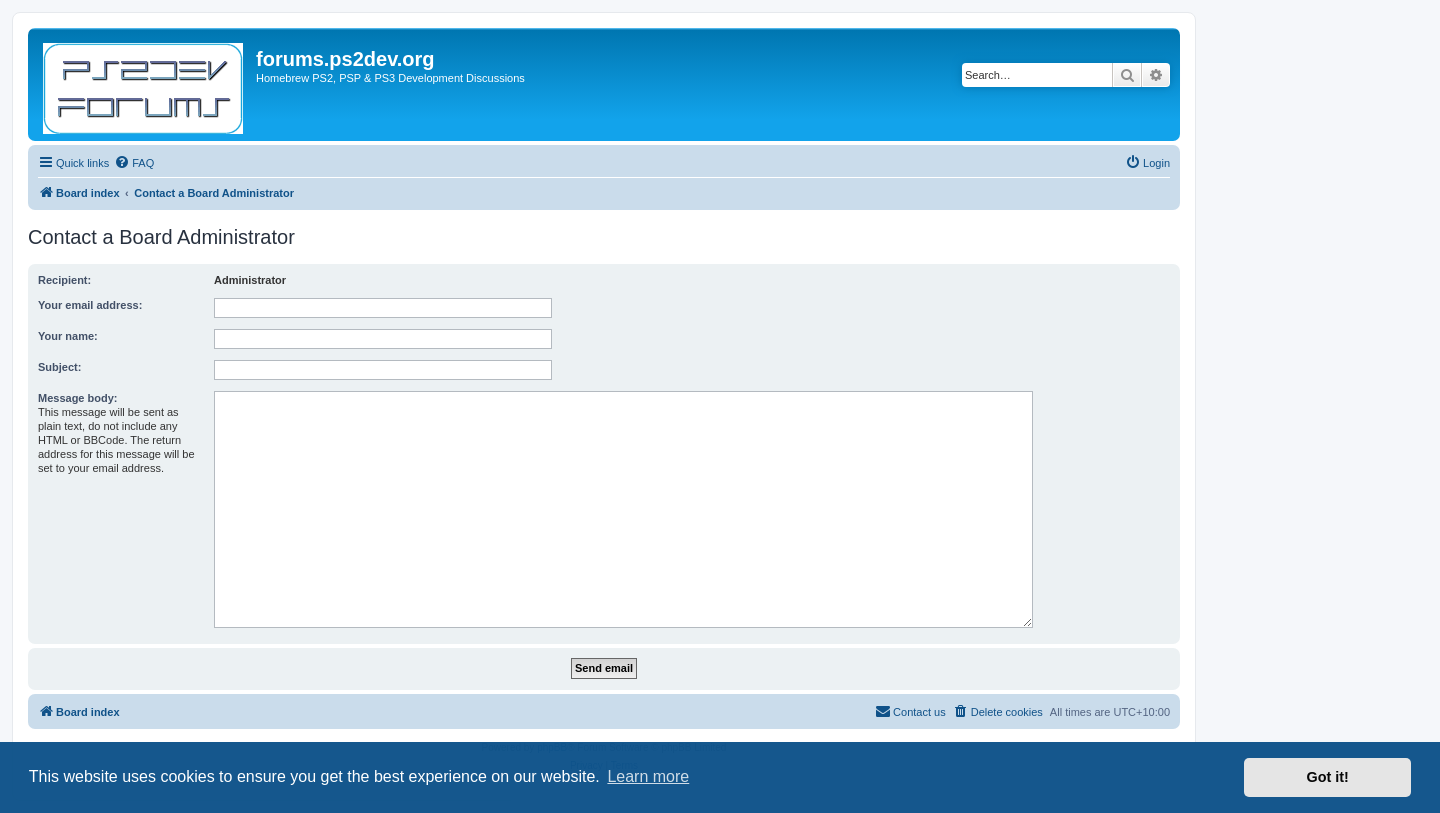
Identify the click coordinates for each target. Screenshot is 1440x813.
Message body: (77, 398)
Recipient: (64, 280)
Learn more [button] (648, 776)
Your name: (68, 336)
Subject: (59, 367)
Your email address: (90, 305)
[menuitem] (134, 163)
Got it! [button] (1328, 777)
